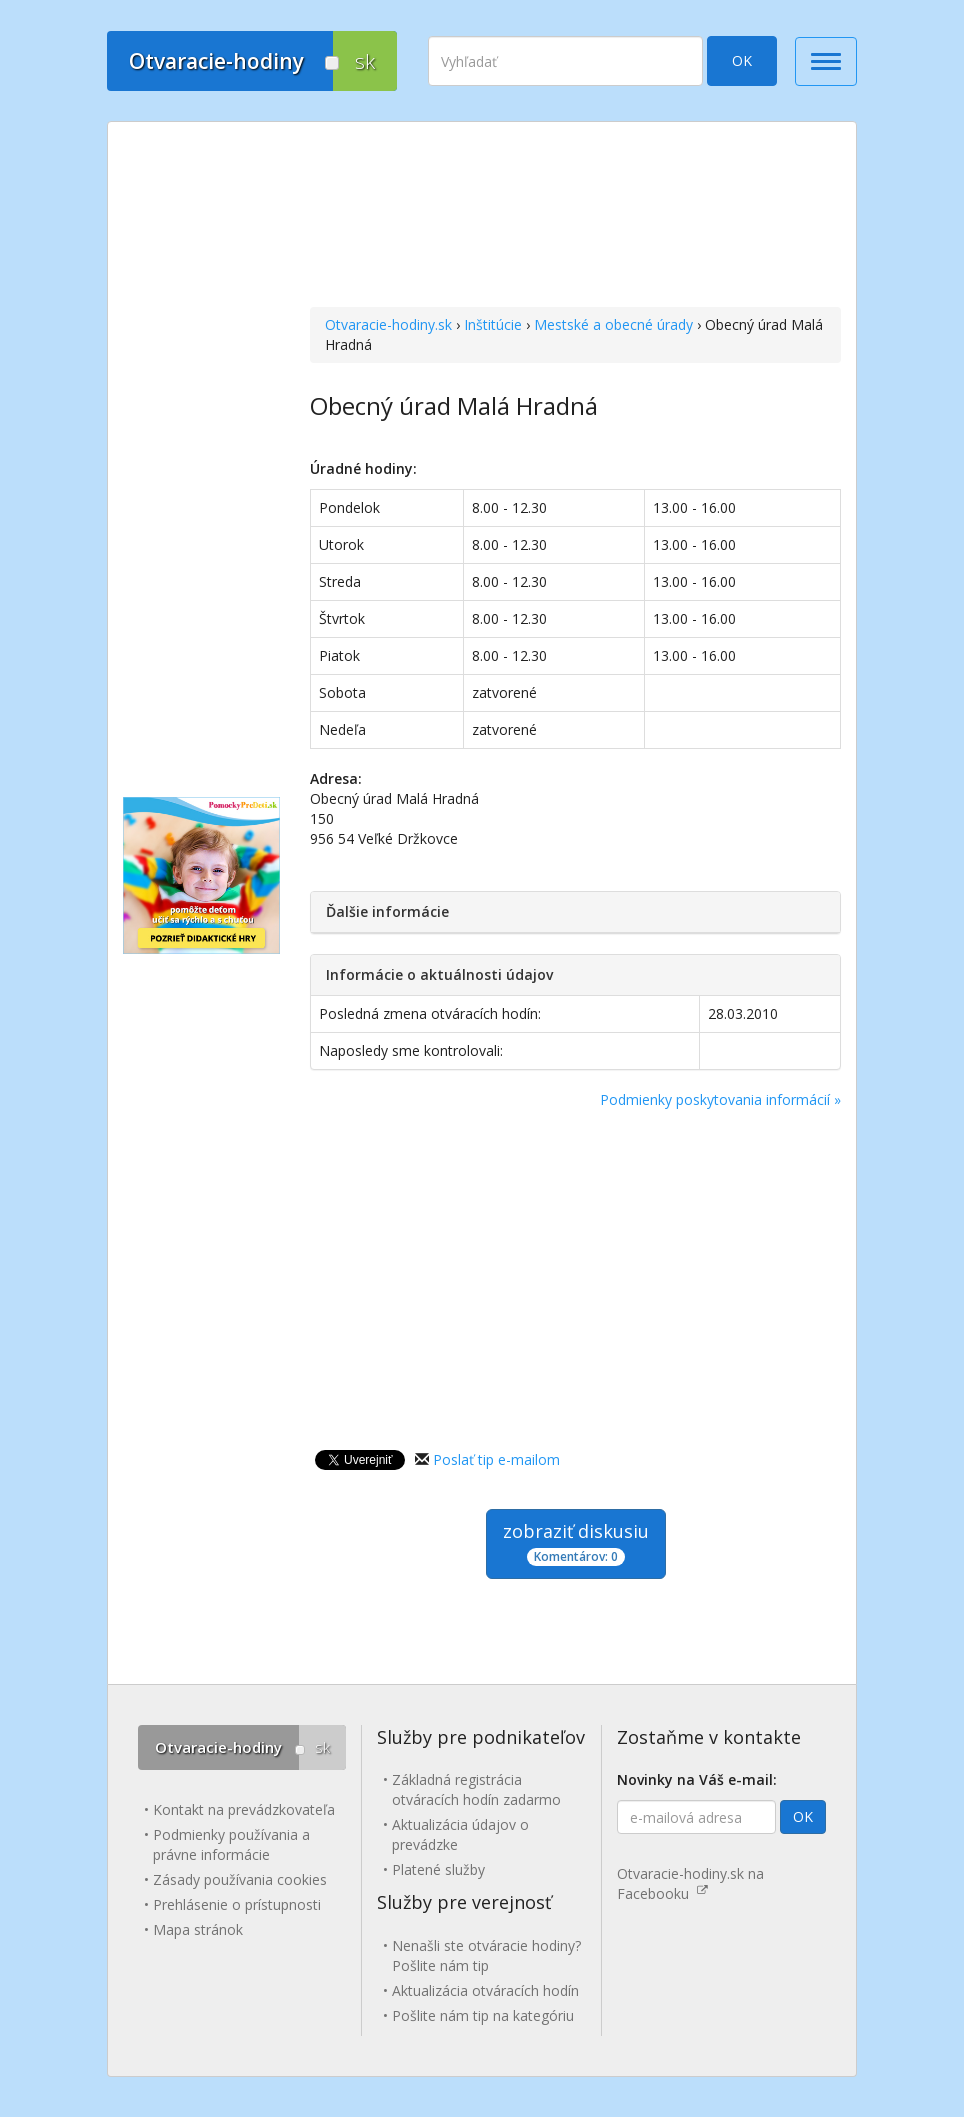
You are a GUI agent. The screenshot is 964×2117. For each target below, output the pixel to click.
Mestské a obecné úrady (613, 324)
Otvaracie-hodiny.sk (388, 324)
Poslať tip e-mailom (496, 1459)
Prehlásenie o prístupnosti (237, 1904)
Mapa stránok (198, 1929)
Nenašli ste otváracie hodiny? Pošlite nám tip (486, 1955)
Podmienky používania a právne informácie (231, 1844)
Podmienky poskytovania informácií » (720, 1099)
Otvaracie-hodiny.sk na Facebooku (690, 1883)
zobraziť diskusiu (576, 1542)
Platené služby (438, 1869)
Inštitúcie (493, 324)
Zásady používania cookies (240, 1879)
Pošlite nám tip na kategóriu (483, 2015)
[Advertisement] (575, 217)
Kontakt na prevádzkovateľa (244, 1809)
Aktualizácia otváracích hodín (485, 1990)
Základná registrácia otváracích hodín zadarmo (476, 1789)
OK (742, 60)
